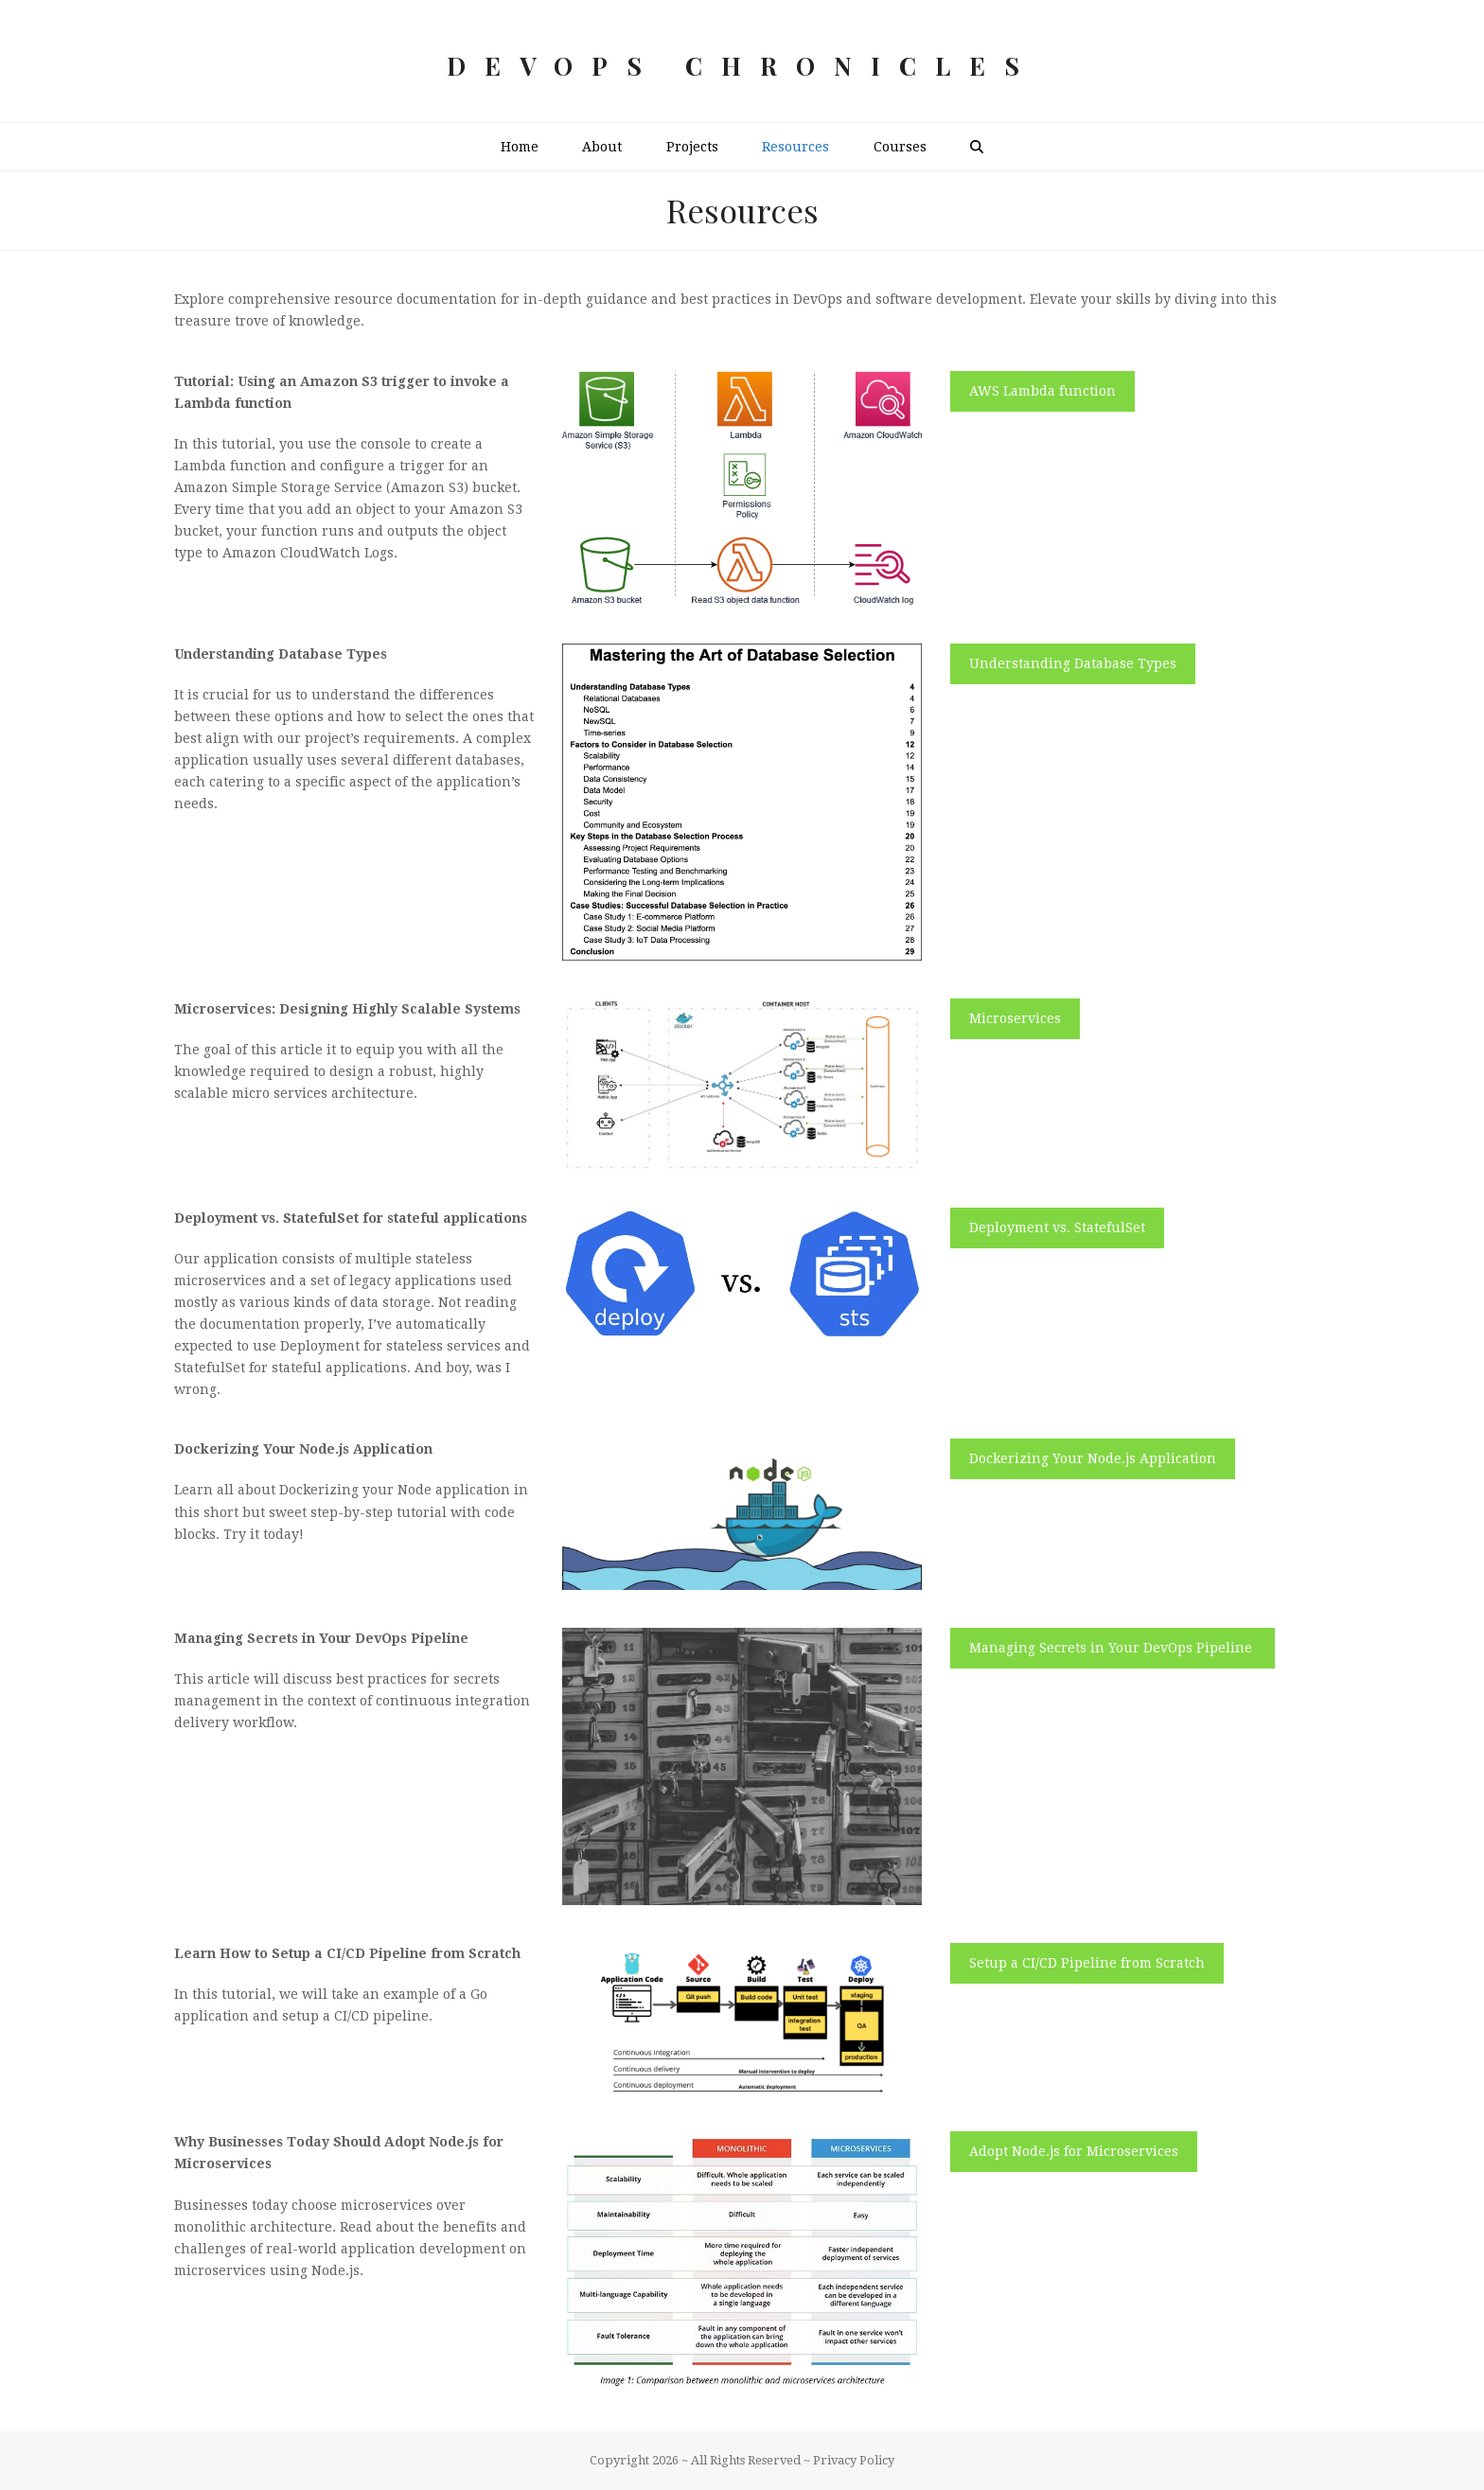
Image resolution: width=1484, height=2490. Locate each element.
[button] (976, 146)
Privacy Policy (853, 2460)
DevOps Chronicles (742, 65)
